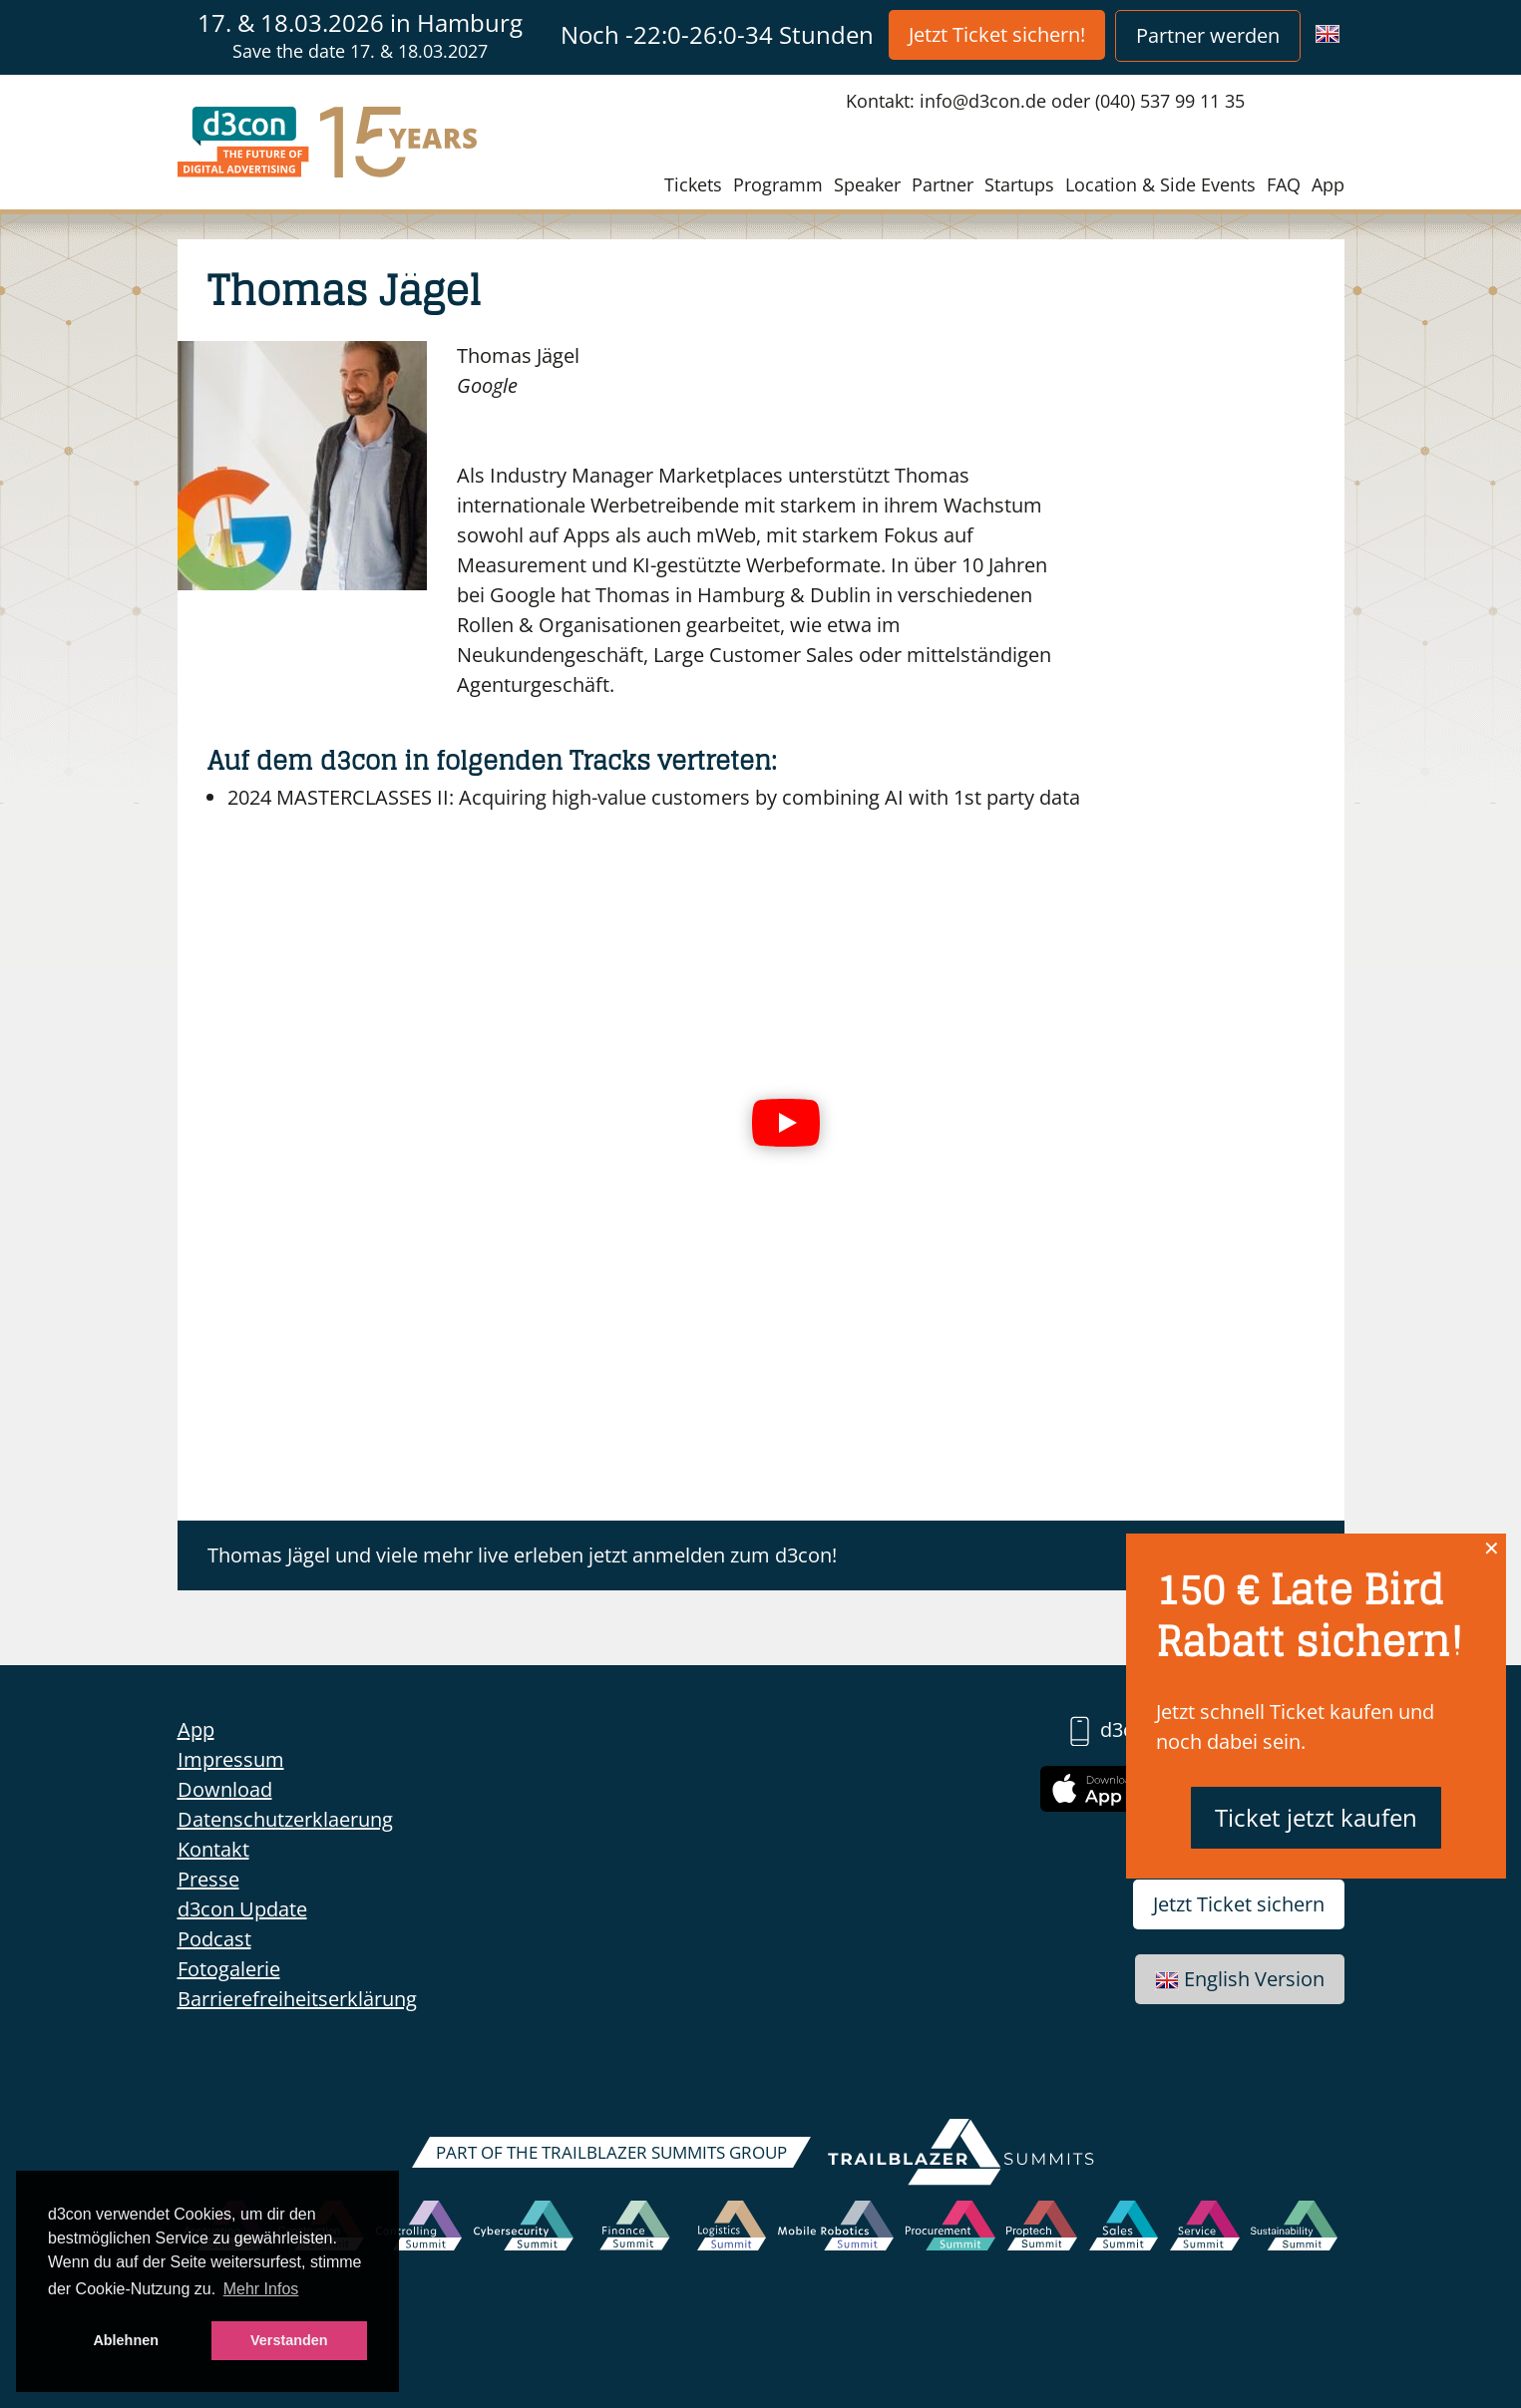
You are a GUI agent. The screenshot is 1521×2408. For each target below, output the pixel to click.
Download (225, 1789)
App (1328, 184)
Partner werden (1208, 35)
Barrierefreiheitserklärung (297, 1998)
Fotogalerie (229, 1968)
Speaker (867, 184)
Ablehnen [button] (126, 2340)
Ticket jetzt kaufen (1316, 1817)
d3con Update (242, 1908)
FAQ (1284, 184)
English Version (1240, 1978)
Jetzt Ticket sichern (1239, 1904)
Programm (778, 184)
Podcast (214, 1938)
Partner (942, 184)
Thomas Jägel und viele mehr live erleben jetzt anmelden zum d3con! (522, 1555)
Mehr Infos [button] (261, 2288)
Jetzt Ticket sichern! (997, 34)
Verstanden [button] (289, 2340)
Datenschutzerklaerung (285, 1819)
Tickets (693, 184)
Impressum (231, 1759)
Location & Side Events (1160, 184)
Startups (1019, 184)
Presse (208, 1879)
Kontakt (213, 1849)
